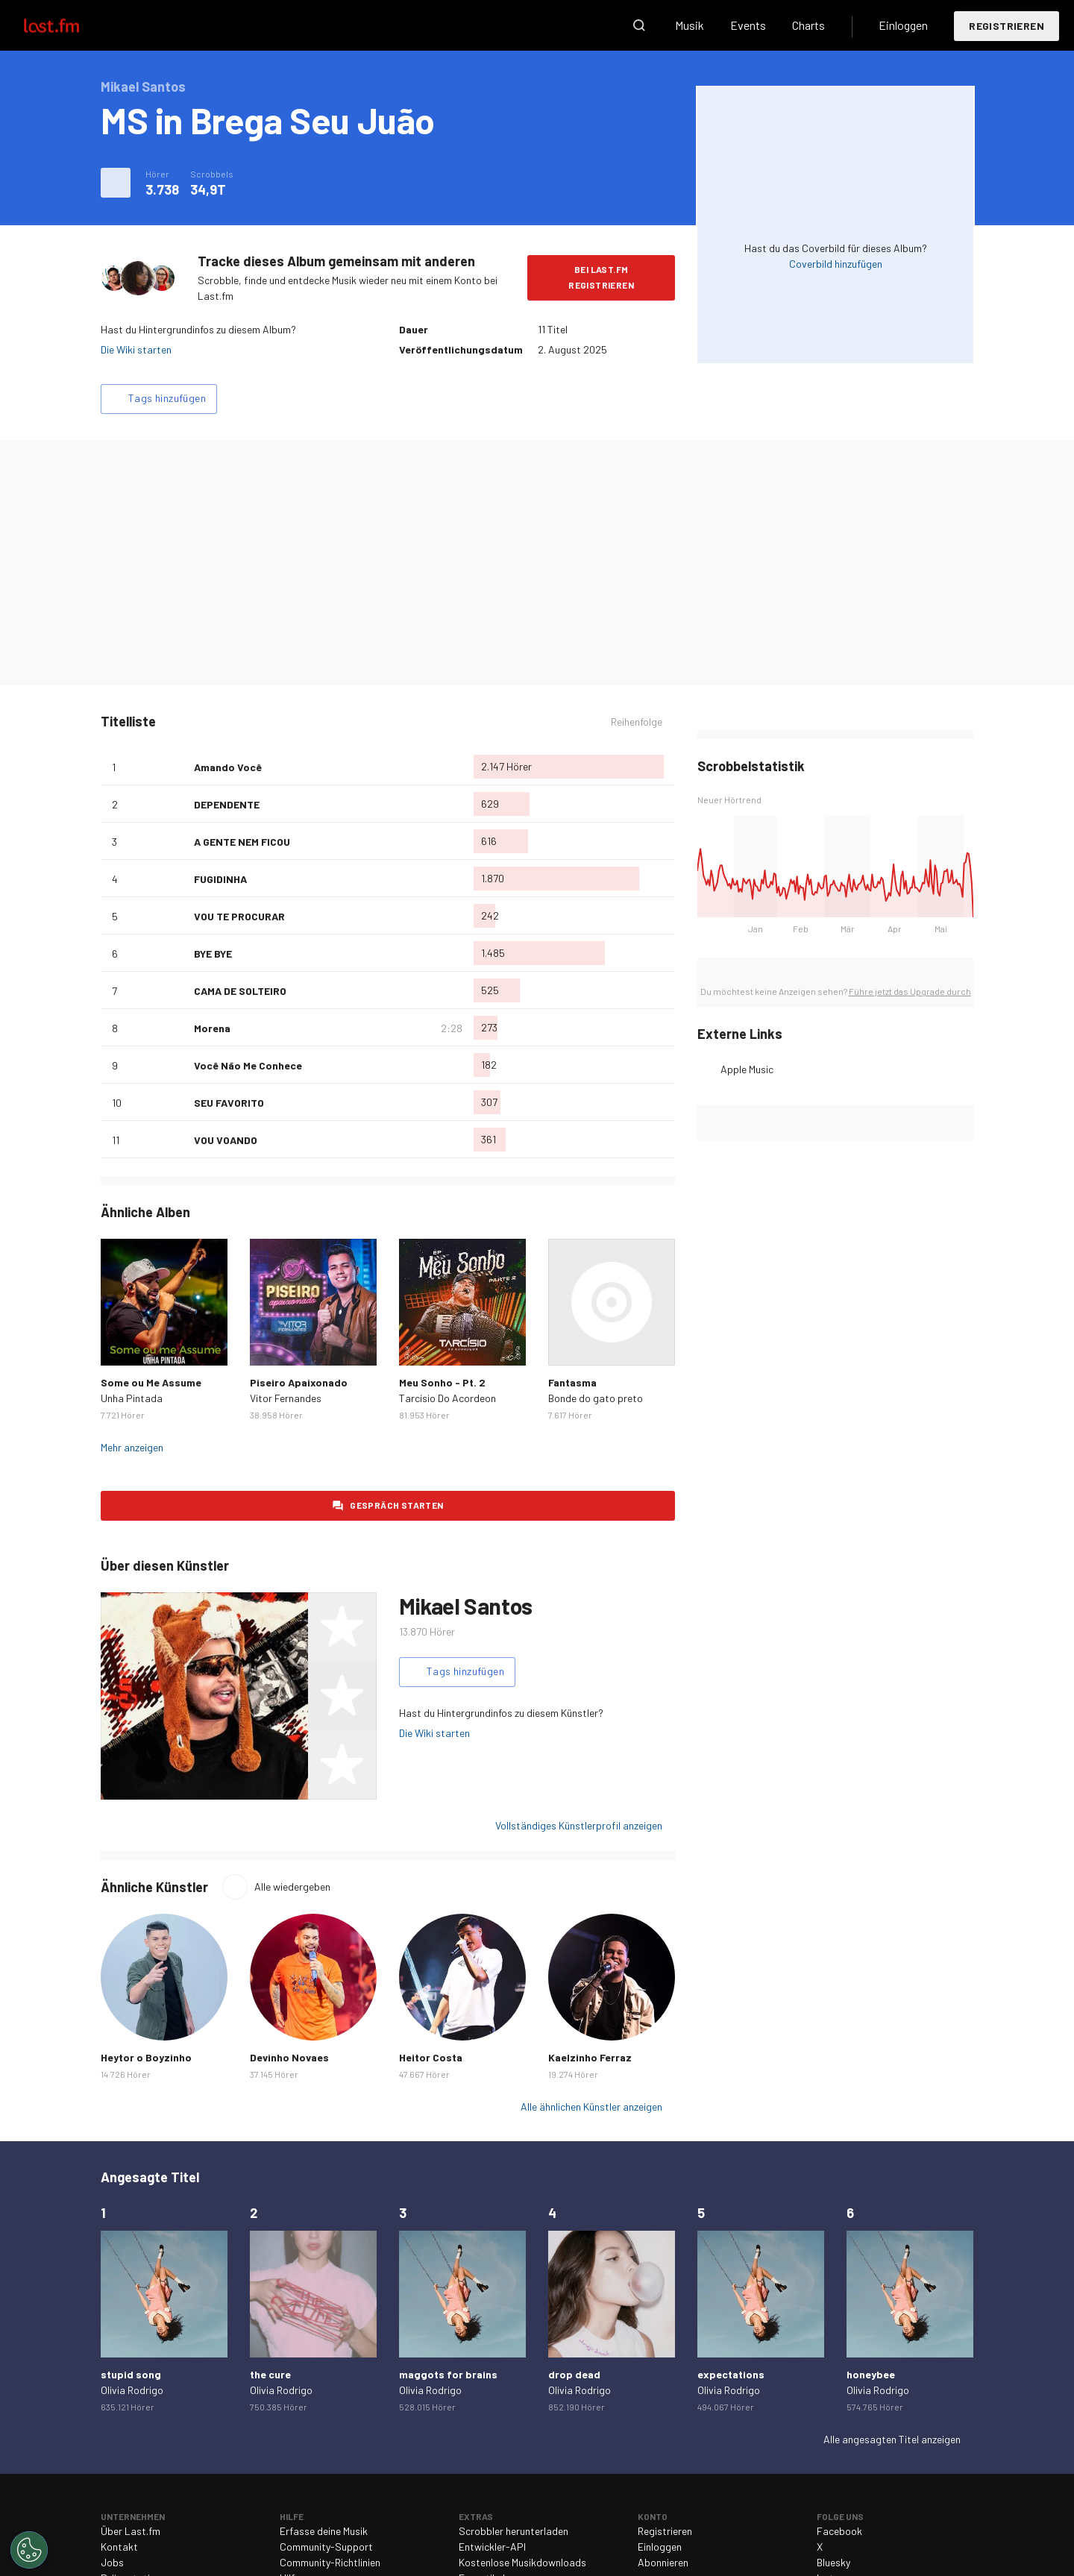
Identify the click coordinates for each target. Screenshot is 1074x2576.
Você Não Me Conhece (248, 1065)
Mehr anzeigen (132, 1447)
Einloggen (903, 25)
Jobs (112, 2562)
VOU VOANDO (225, 1140)
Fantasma (572, 1382)
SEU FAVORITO (229, 1102)
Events (748, 25)
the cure (270, 2374)
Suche (639, 25)
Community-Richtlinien (330, 2562)
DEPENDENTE (227, 804)
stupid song (131, 2374)
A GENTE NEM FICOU (242, 841)
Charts (808, 25)
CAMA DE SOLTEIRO (240, 990)
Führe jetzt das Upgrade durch (910, 991)
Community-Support (326, 2546)
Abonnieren (663, 2562)
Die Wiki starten (136, 349)
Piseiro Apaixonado (299, 1382)
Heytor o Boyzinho (146, 2057)
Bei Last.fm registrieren (601, 277)
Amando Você (228, 767)
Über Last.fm (130, 2531)
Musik (689, 25)
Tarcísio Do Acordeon (447, 1398)
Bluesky (833, 2562)
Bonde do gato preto (595, 1398)
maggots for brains (448, 2374)
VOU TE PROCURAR (239, 916)
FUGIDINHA (220, 879)
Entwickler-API (492, 2546)
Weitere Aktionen (116, 183)
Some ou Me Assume (151, 1382)
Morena (212, 1028)
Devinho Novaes (289, 2057)
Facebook (839, 2531)
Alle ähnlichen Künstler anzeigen (591, 2106)
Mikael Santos (466, 1605)
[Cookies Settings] (29, 2550)
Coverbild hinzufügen (835, 263)
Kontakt (119, 2546)
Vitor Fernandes (285, 1398)
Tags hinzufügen (167, 398)
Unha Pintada (132, 1398)
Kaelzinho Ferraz (590, 2057)
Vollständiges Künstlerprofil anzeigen (578, 1825)
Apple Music (746, 1069)
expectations (730, 2374)
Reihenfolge (636, 721)
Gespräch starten (396, 1505)
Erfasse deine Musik (324, 2531)
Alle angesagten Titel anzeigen (892, 2439)
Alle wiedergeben (292, 1886)
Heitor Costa (430, 2057)
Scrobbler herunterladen (513, 2531)
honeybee (871, 2374)
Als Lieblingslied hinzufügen (177, 767)
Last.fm (68, 25)
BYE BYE (213, 953)
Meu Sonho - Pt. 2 (442, 1382)
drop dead (574, 2374)
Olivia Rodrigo (132, 2390)
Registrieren (1006, 25)
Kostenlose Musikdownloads (522, 2562)
